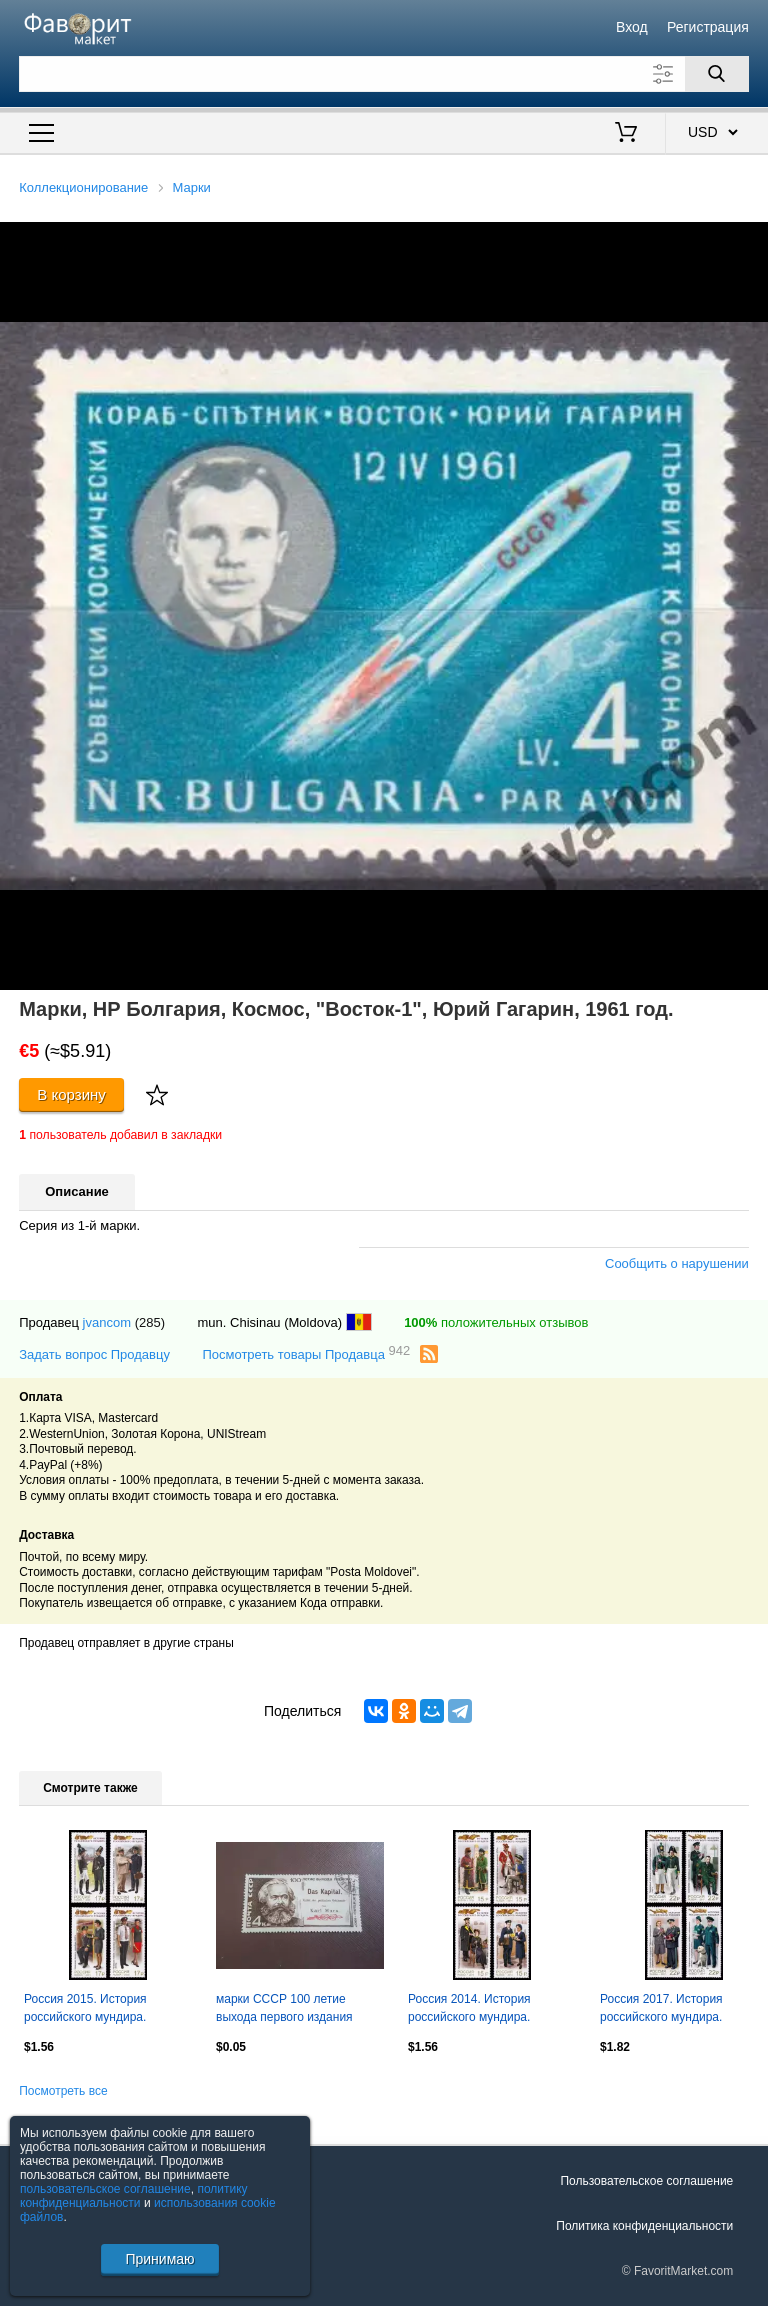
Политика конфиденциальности (644, 2226)
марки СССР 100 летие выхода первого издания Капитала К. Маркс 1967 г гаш (299, 2010)
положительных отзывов (496, 1322)
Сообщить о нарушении (677, 1263)
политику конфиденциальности (134, 2196)
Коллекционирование (83, 187)
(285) (150, 1322)
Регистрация (708, 27)
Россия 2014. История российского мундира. (469, 2008)
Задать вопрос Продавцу (94, 1354)
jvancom (107, 1322)
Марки (192, 187)
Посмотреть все (63, 2091)
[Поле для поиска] (384, 74)
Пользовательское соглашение (646, 2181)
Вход (632, 27)
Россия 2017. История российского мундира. (661, 2008)
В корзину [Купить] (71, 1094)
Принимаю (159, 2259)
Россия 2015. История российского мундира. (85, 2008)
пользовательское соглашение (105, 2189)
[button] (750, 240)
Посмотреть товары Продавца (306, 1353)
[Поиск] (717, 74)
